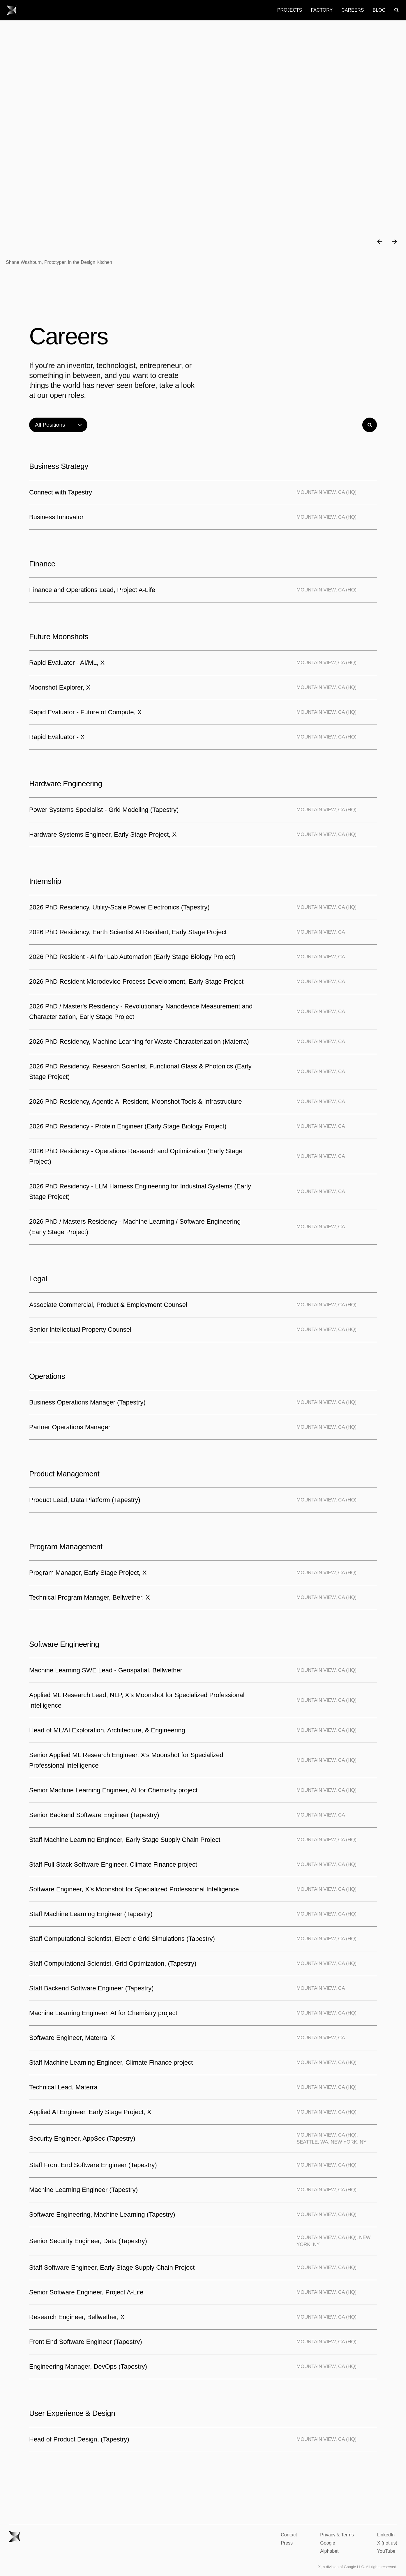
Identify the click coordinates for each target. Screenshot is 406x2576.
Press (287, 2542)
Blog (379, 10)
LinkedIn (386, 2534)
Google (327, 2542)
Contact (289, 2534)
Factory (322, 10)
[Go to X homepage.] (11, 10)
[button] (380, 242)
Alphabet (329, 2551)
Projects (289, 10)
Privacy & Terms (337, 2534)
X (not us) (387, 2542)
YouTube (386, 2551)
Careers (352, 10)
